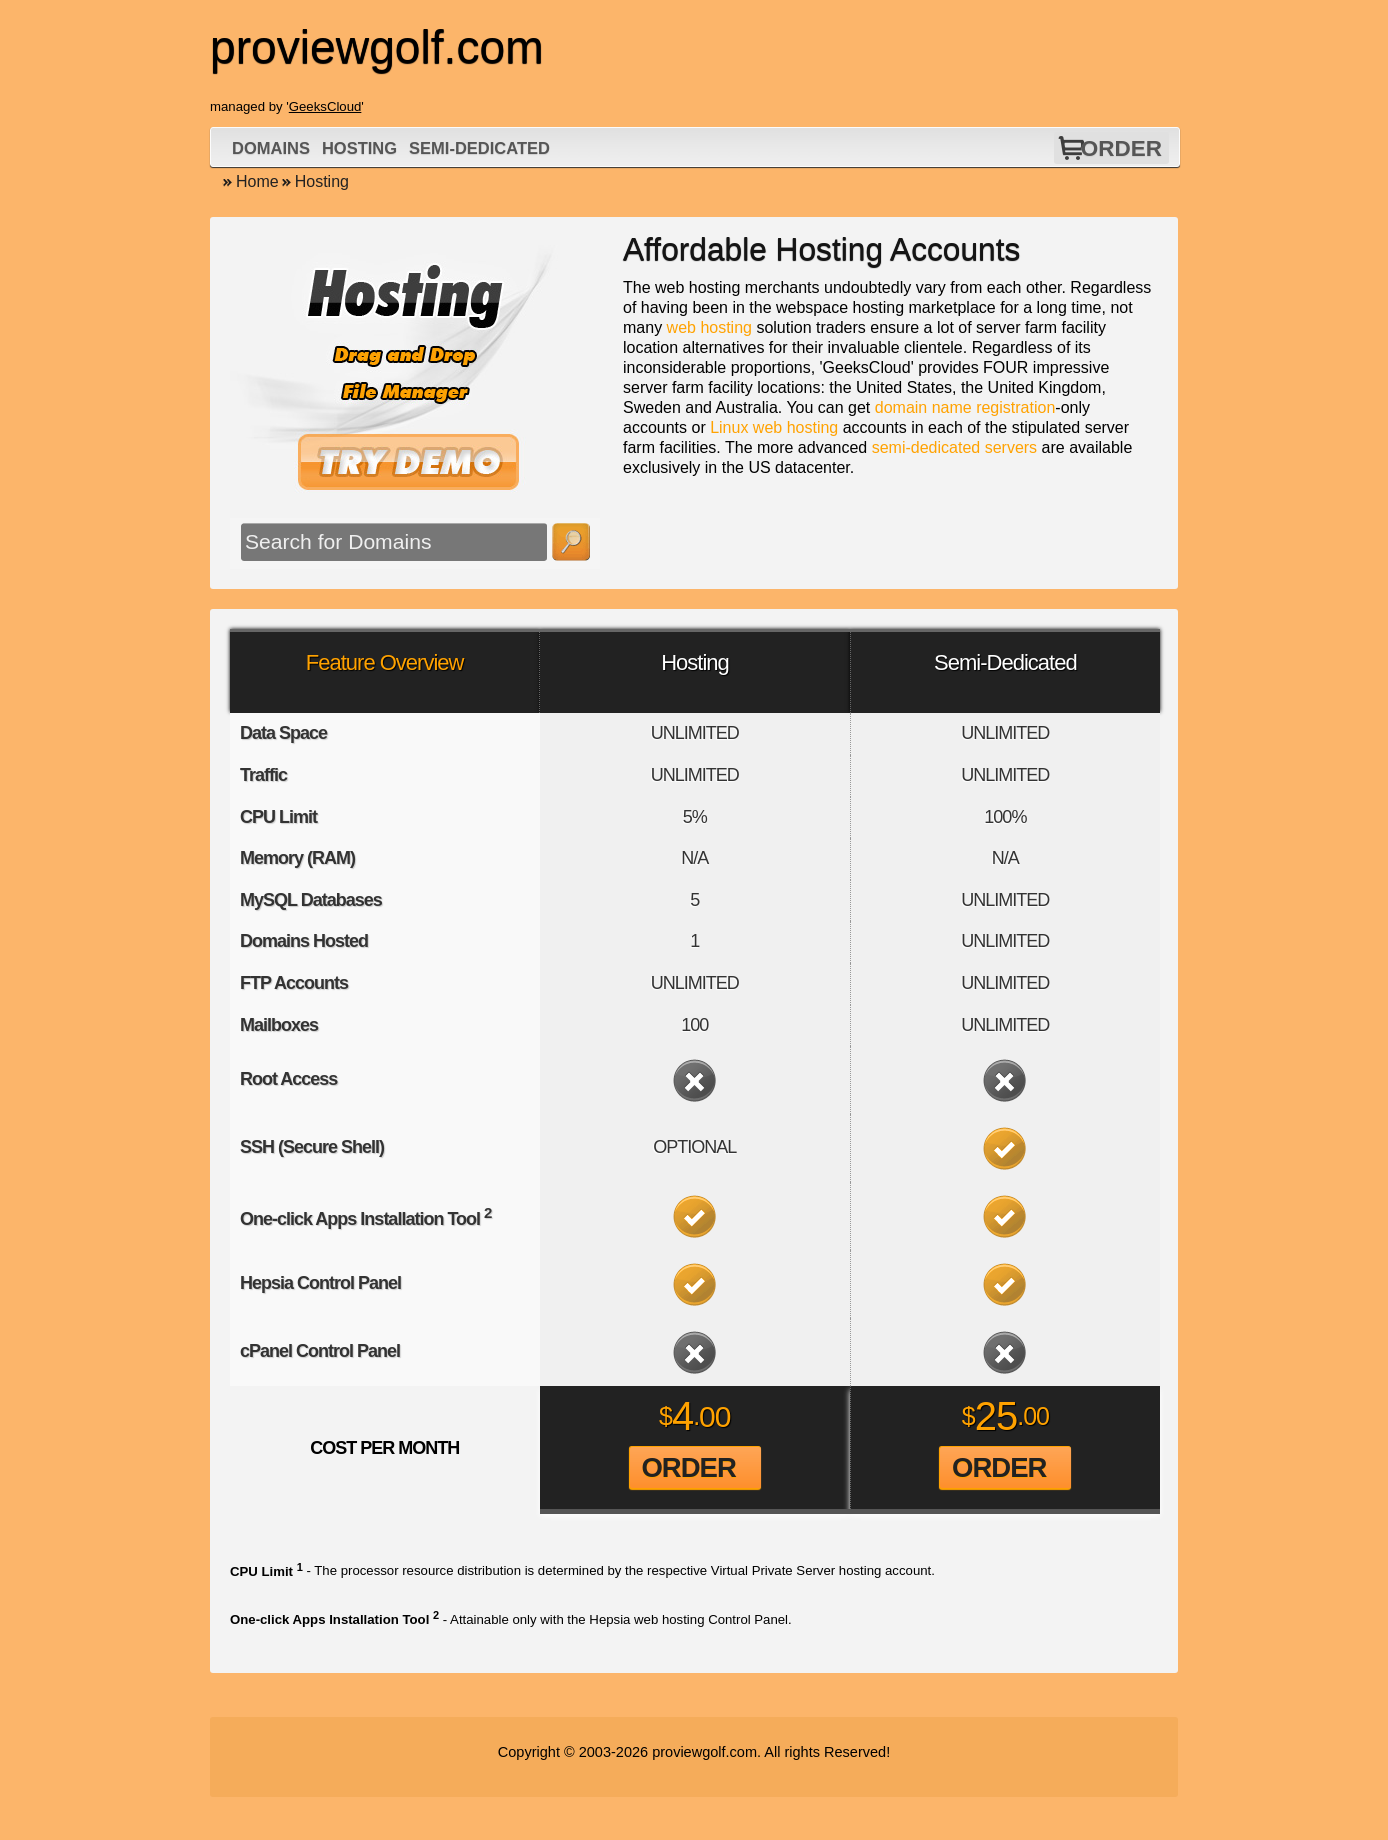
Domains (271, 148)
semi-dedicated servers (954, 447)
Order (1121, 148)
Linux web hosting (774, 427)
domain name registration (965, 407)
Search (571, 542)
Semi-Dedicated (479, 148)
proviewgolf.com (704, 1752)
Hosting (359, 148)
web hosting (709, 327)
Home (257, 181)
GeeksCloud (325, 106)
